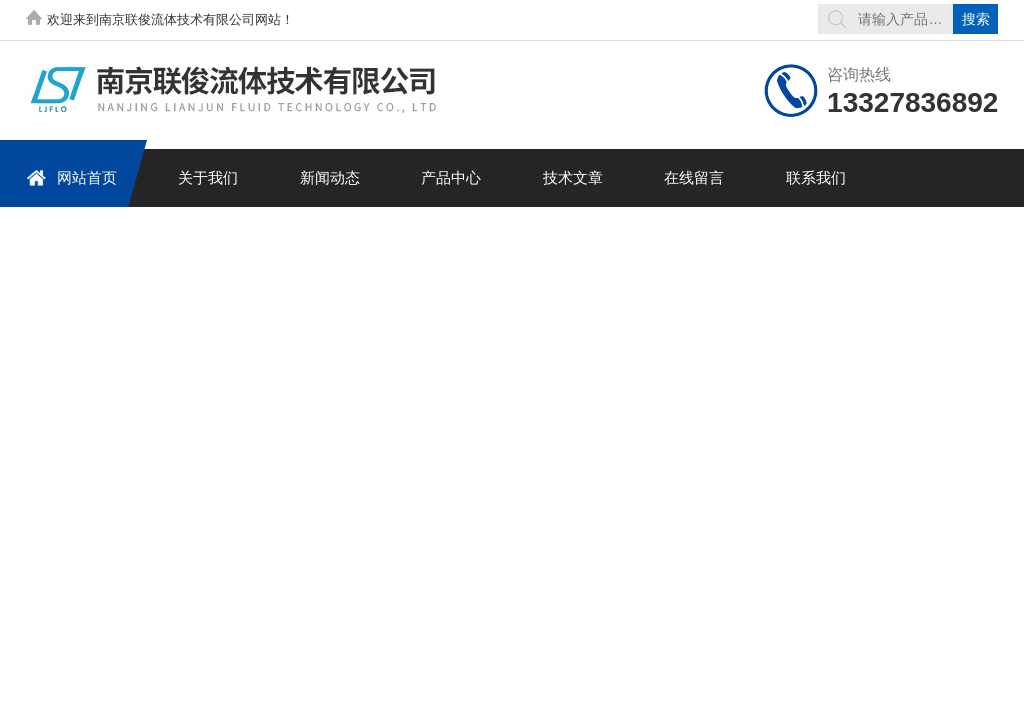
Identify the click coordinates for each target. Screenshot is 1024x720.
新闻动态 (330, 177)
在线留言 (694, 177)
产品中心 (451, 177)
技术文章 (573, 177)
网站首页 (71, 177)
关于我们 (208, 177)
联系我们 (816, 177)
